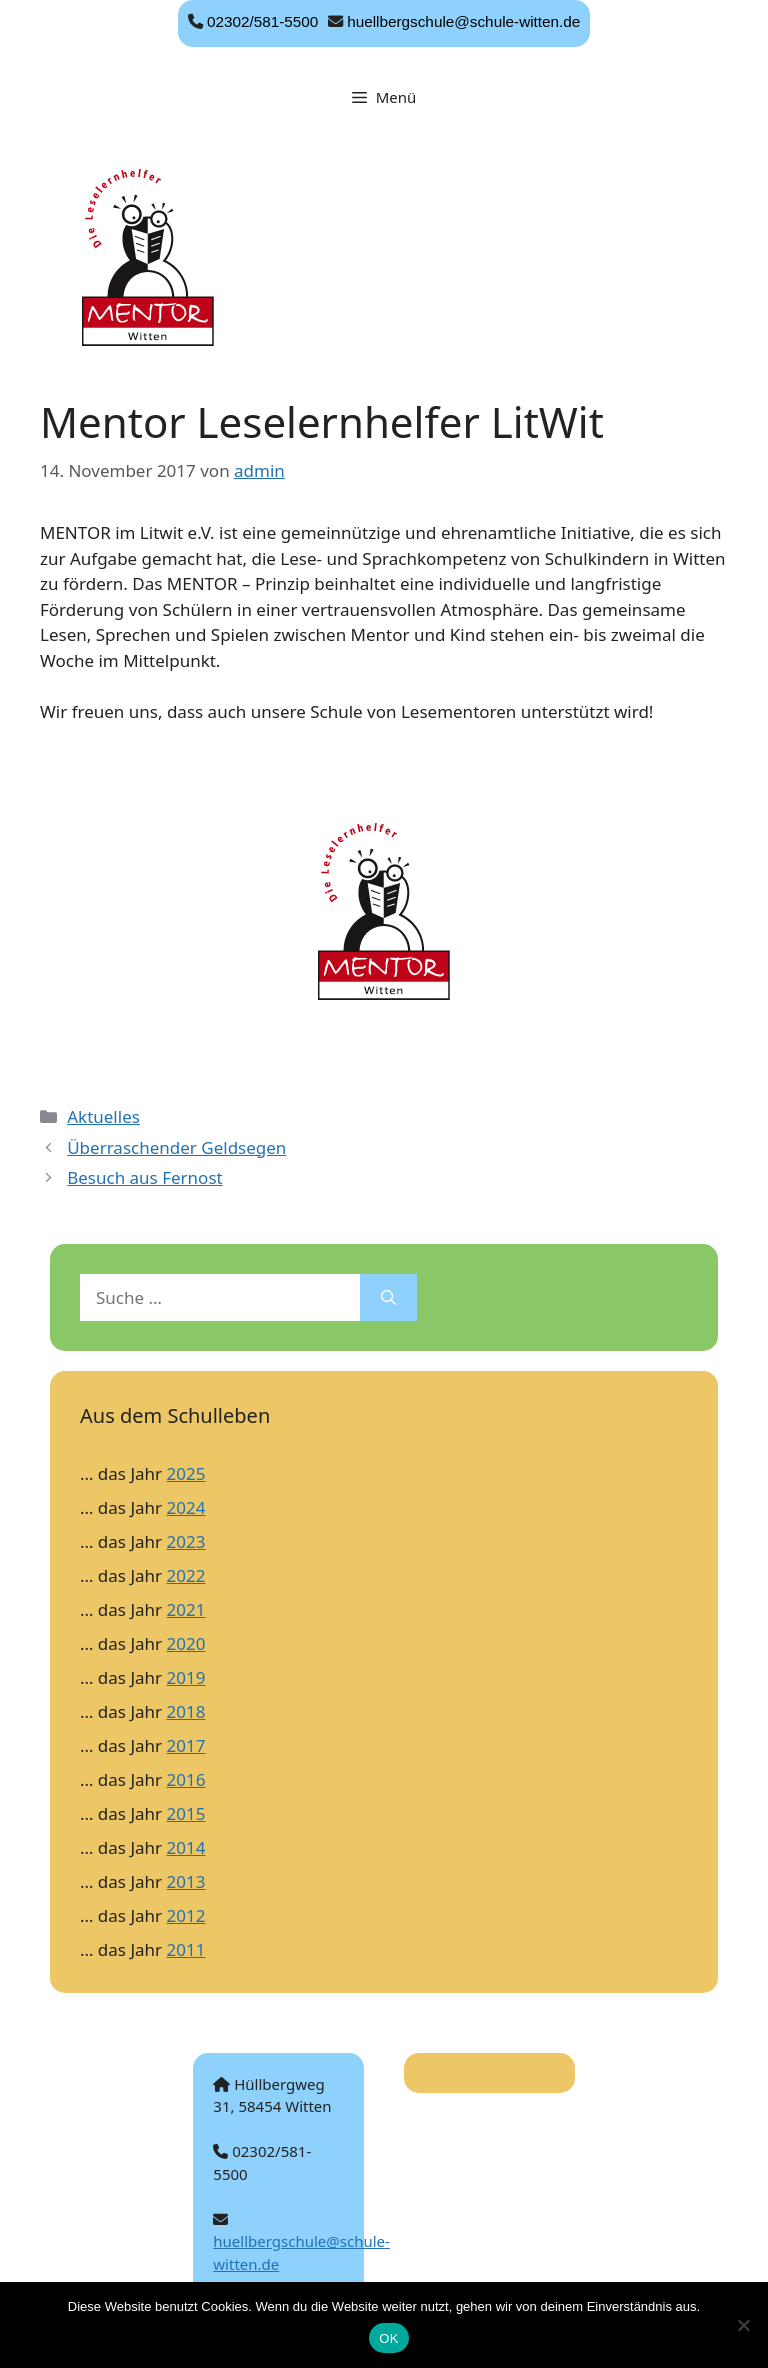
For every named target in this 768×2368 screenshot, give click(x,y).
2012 (186, 1915)
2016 (186, 1779)
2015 (186, 1813)
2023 (186, 1541)
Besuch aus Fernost (144, 1177)
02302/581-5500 (262, 21)
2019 (186, 1677)
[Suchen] (388, 1298)
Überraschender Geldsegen (176, 1147)
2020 (186, 1643)
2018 (186, 1711)
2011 (186, 1949)
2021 (186, 1609)
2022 (186, 1575)
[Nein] (743, 2325)
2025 (186, 1473)
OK (388, 2338)
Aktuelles (103, 1116)
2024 (186, 1507)
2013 (186, 1881)
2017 (186, 1745)
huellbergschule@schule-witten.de (463, 21)
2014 (186, 1847)
